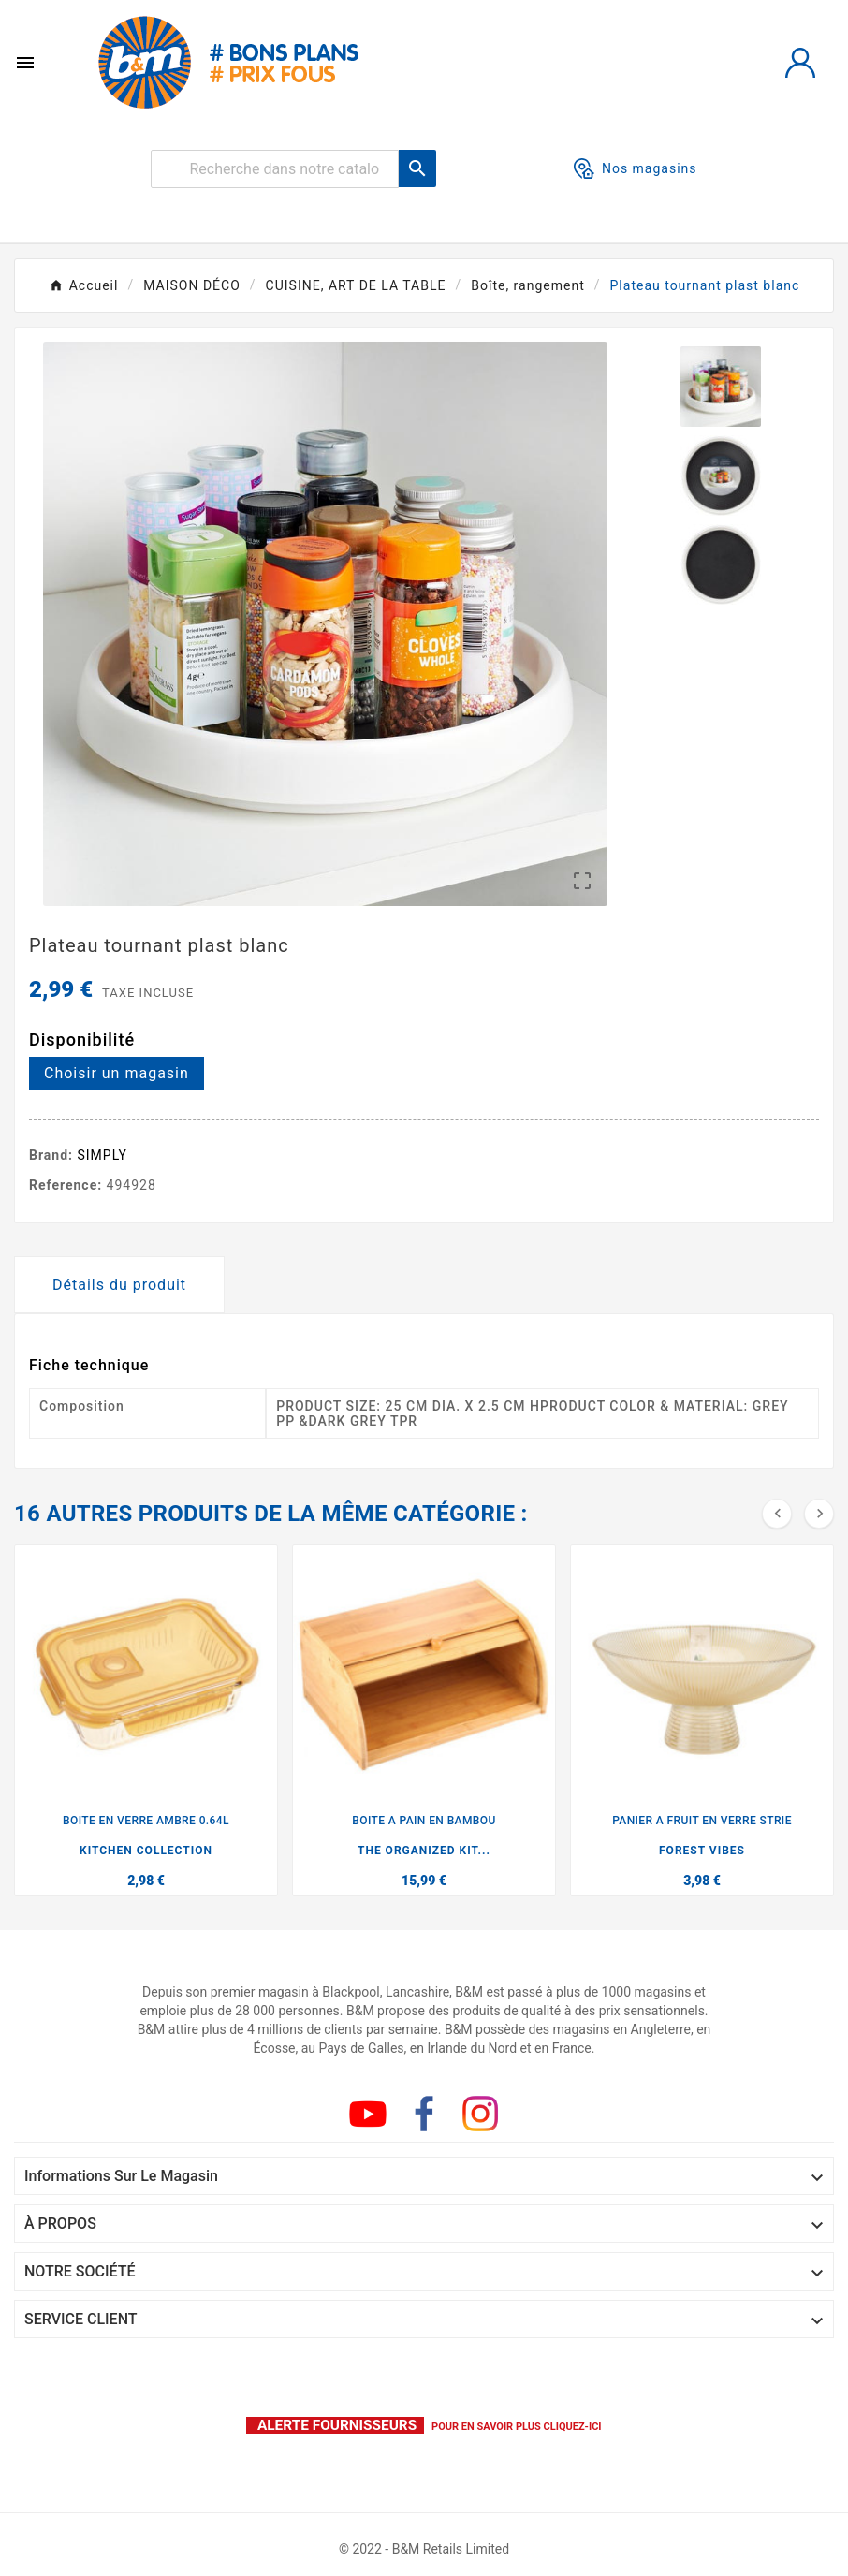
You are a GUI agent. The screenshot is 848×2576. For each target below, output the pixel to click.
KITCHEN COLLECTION (146, 1850)
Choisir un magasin (116, 1073)
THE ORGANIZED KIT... (424, 1850)
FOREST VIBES (702, 1850)
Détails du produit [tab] (119, 1285)
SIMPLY (103, 1155)
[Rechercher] (275, 169)
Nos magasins (635, 168)
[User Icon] (800, 63)
